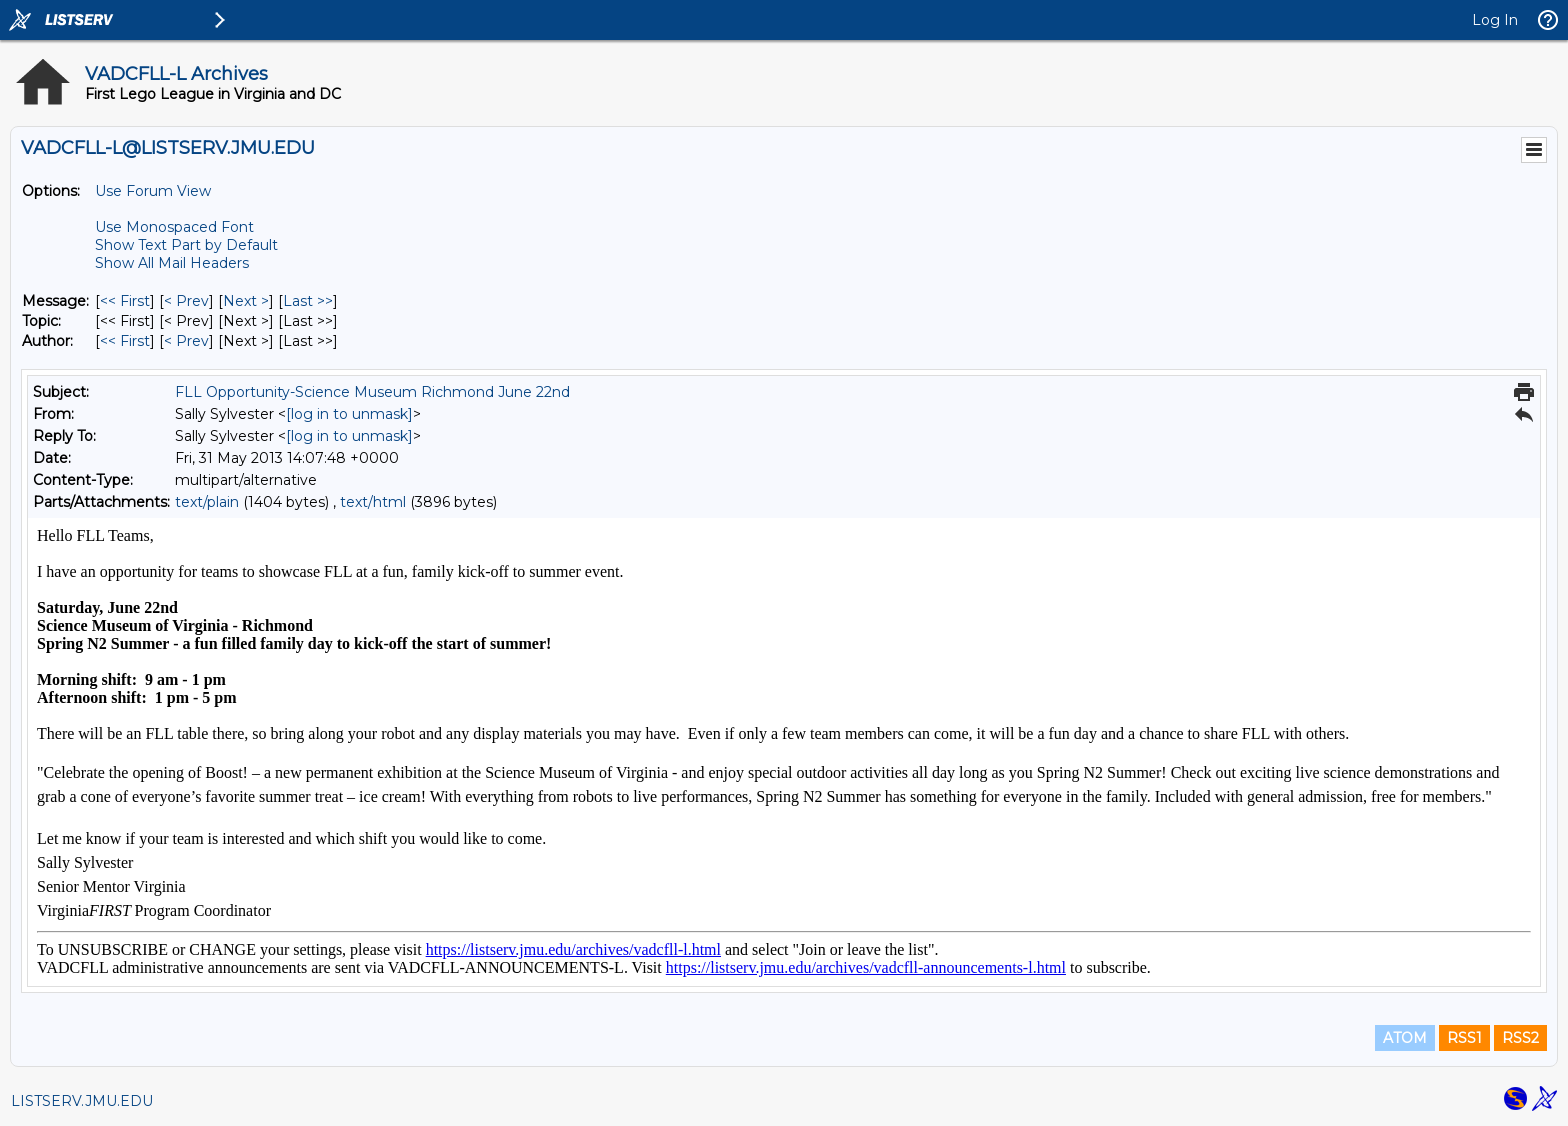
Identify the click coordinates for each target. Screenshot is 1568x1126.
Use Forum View (153, 191)
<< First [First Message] (125, 301)
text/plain (207, 502)
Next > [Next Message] (246, 301)
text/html (373, 502)
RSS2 (1520, 1038)
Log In (1495, 20)
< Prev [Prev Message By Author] (186, 341)
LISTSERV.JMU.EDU (82, 1101)
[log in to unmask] (349, 414)
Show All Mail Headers (172, 263)
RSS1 (1464, 1038)
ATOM (1405, 1038)
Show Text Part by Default (186, 245)
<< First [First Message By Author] (125, 341)
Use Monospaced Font (174, 227)
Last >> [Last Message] (308, 301)
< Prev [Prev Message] (186, 301)
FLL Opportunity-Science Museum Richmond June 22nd (372, 392)
